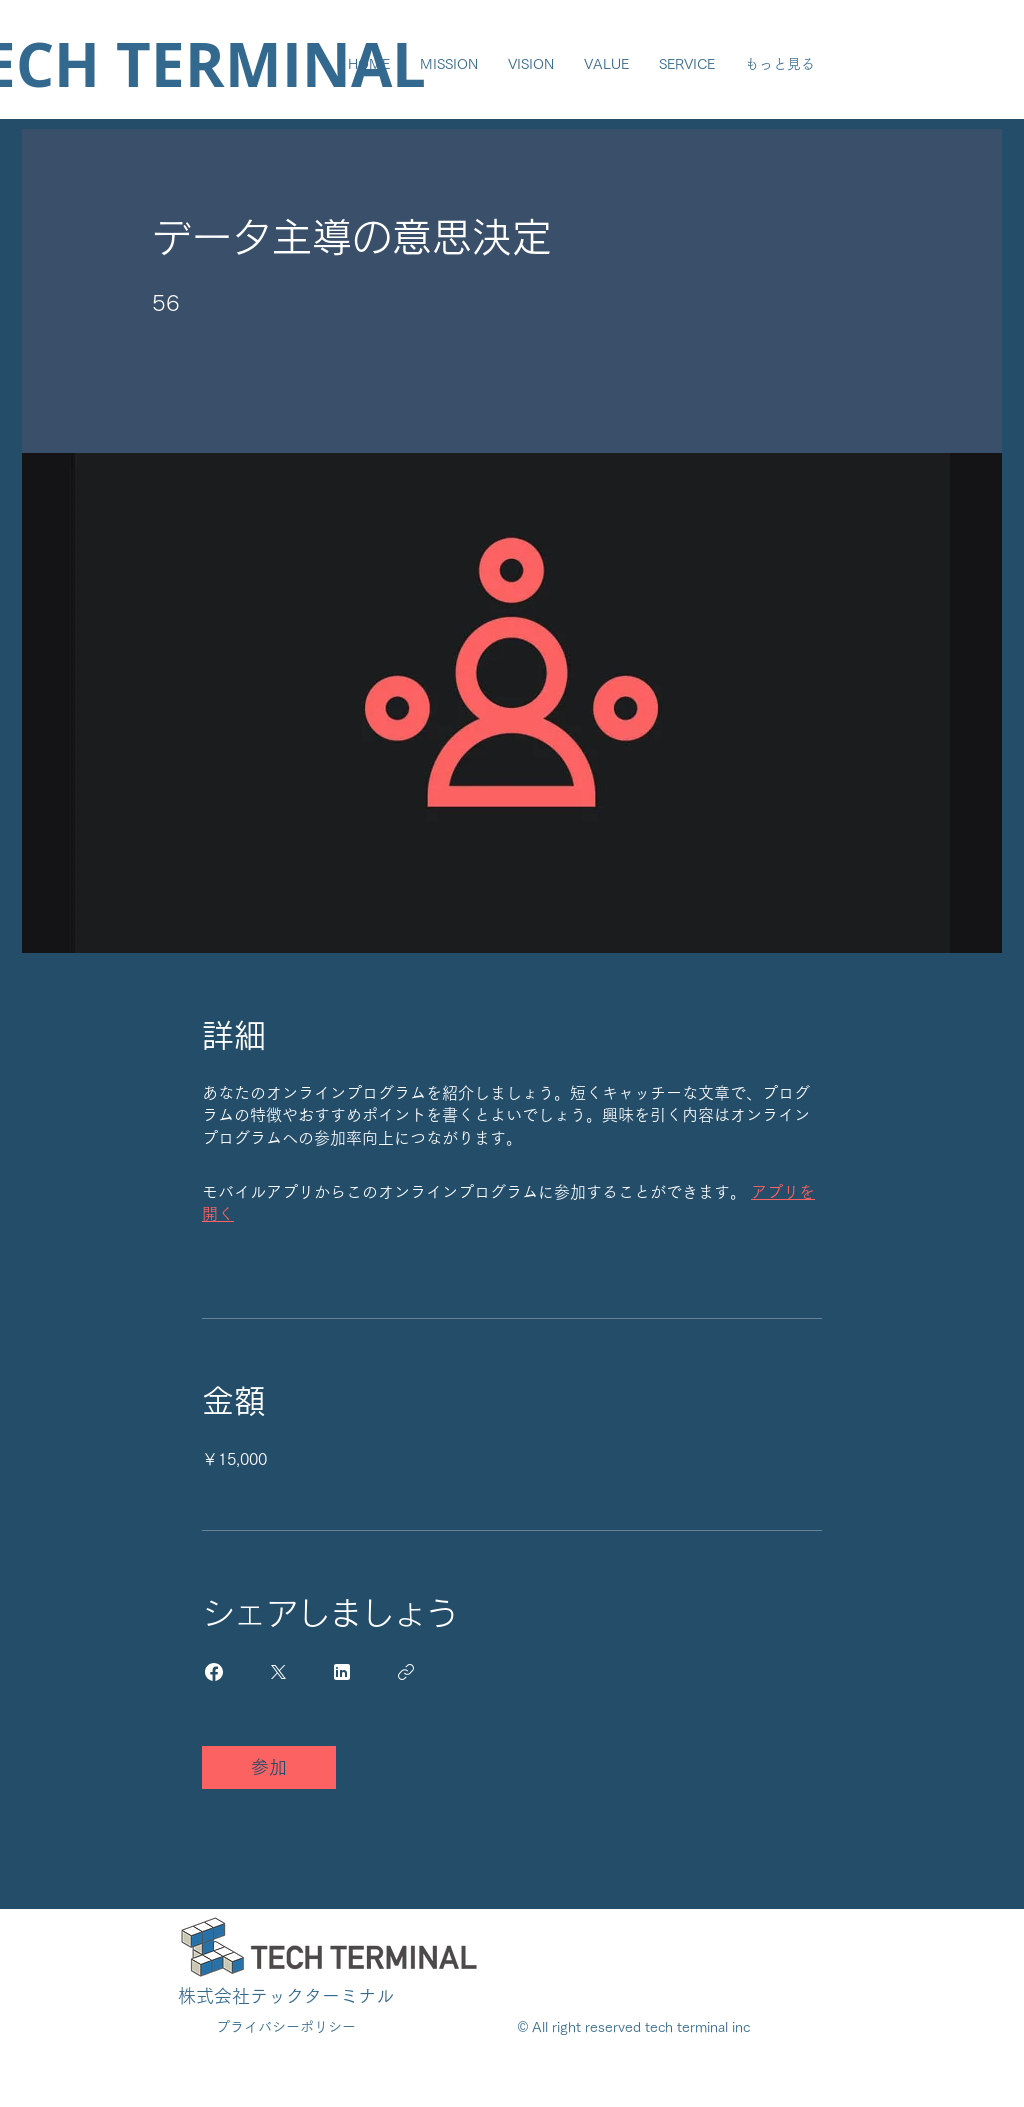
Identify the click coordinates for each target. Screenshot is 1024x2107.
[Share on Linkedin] (342, 1672)
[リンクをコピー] (406, 1672)
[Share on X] (278, 1672)
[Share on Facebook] (214, 1672)
